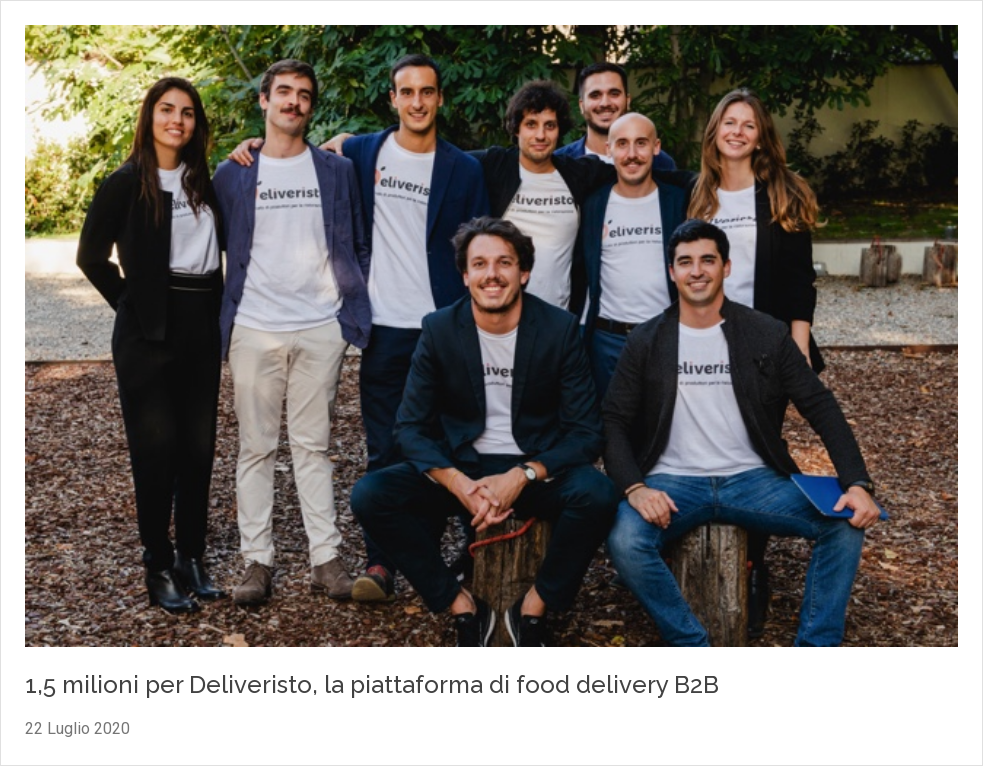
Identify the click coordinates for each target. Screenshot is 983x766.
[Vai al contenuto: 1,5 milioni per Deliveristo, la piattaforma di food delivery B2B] (491, 339)
